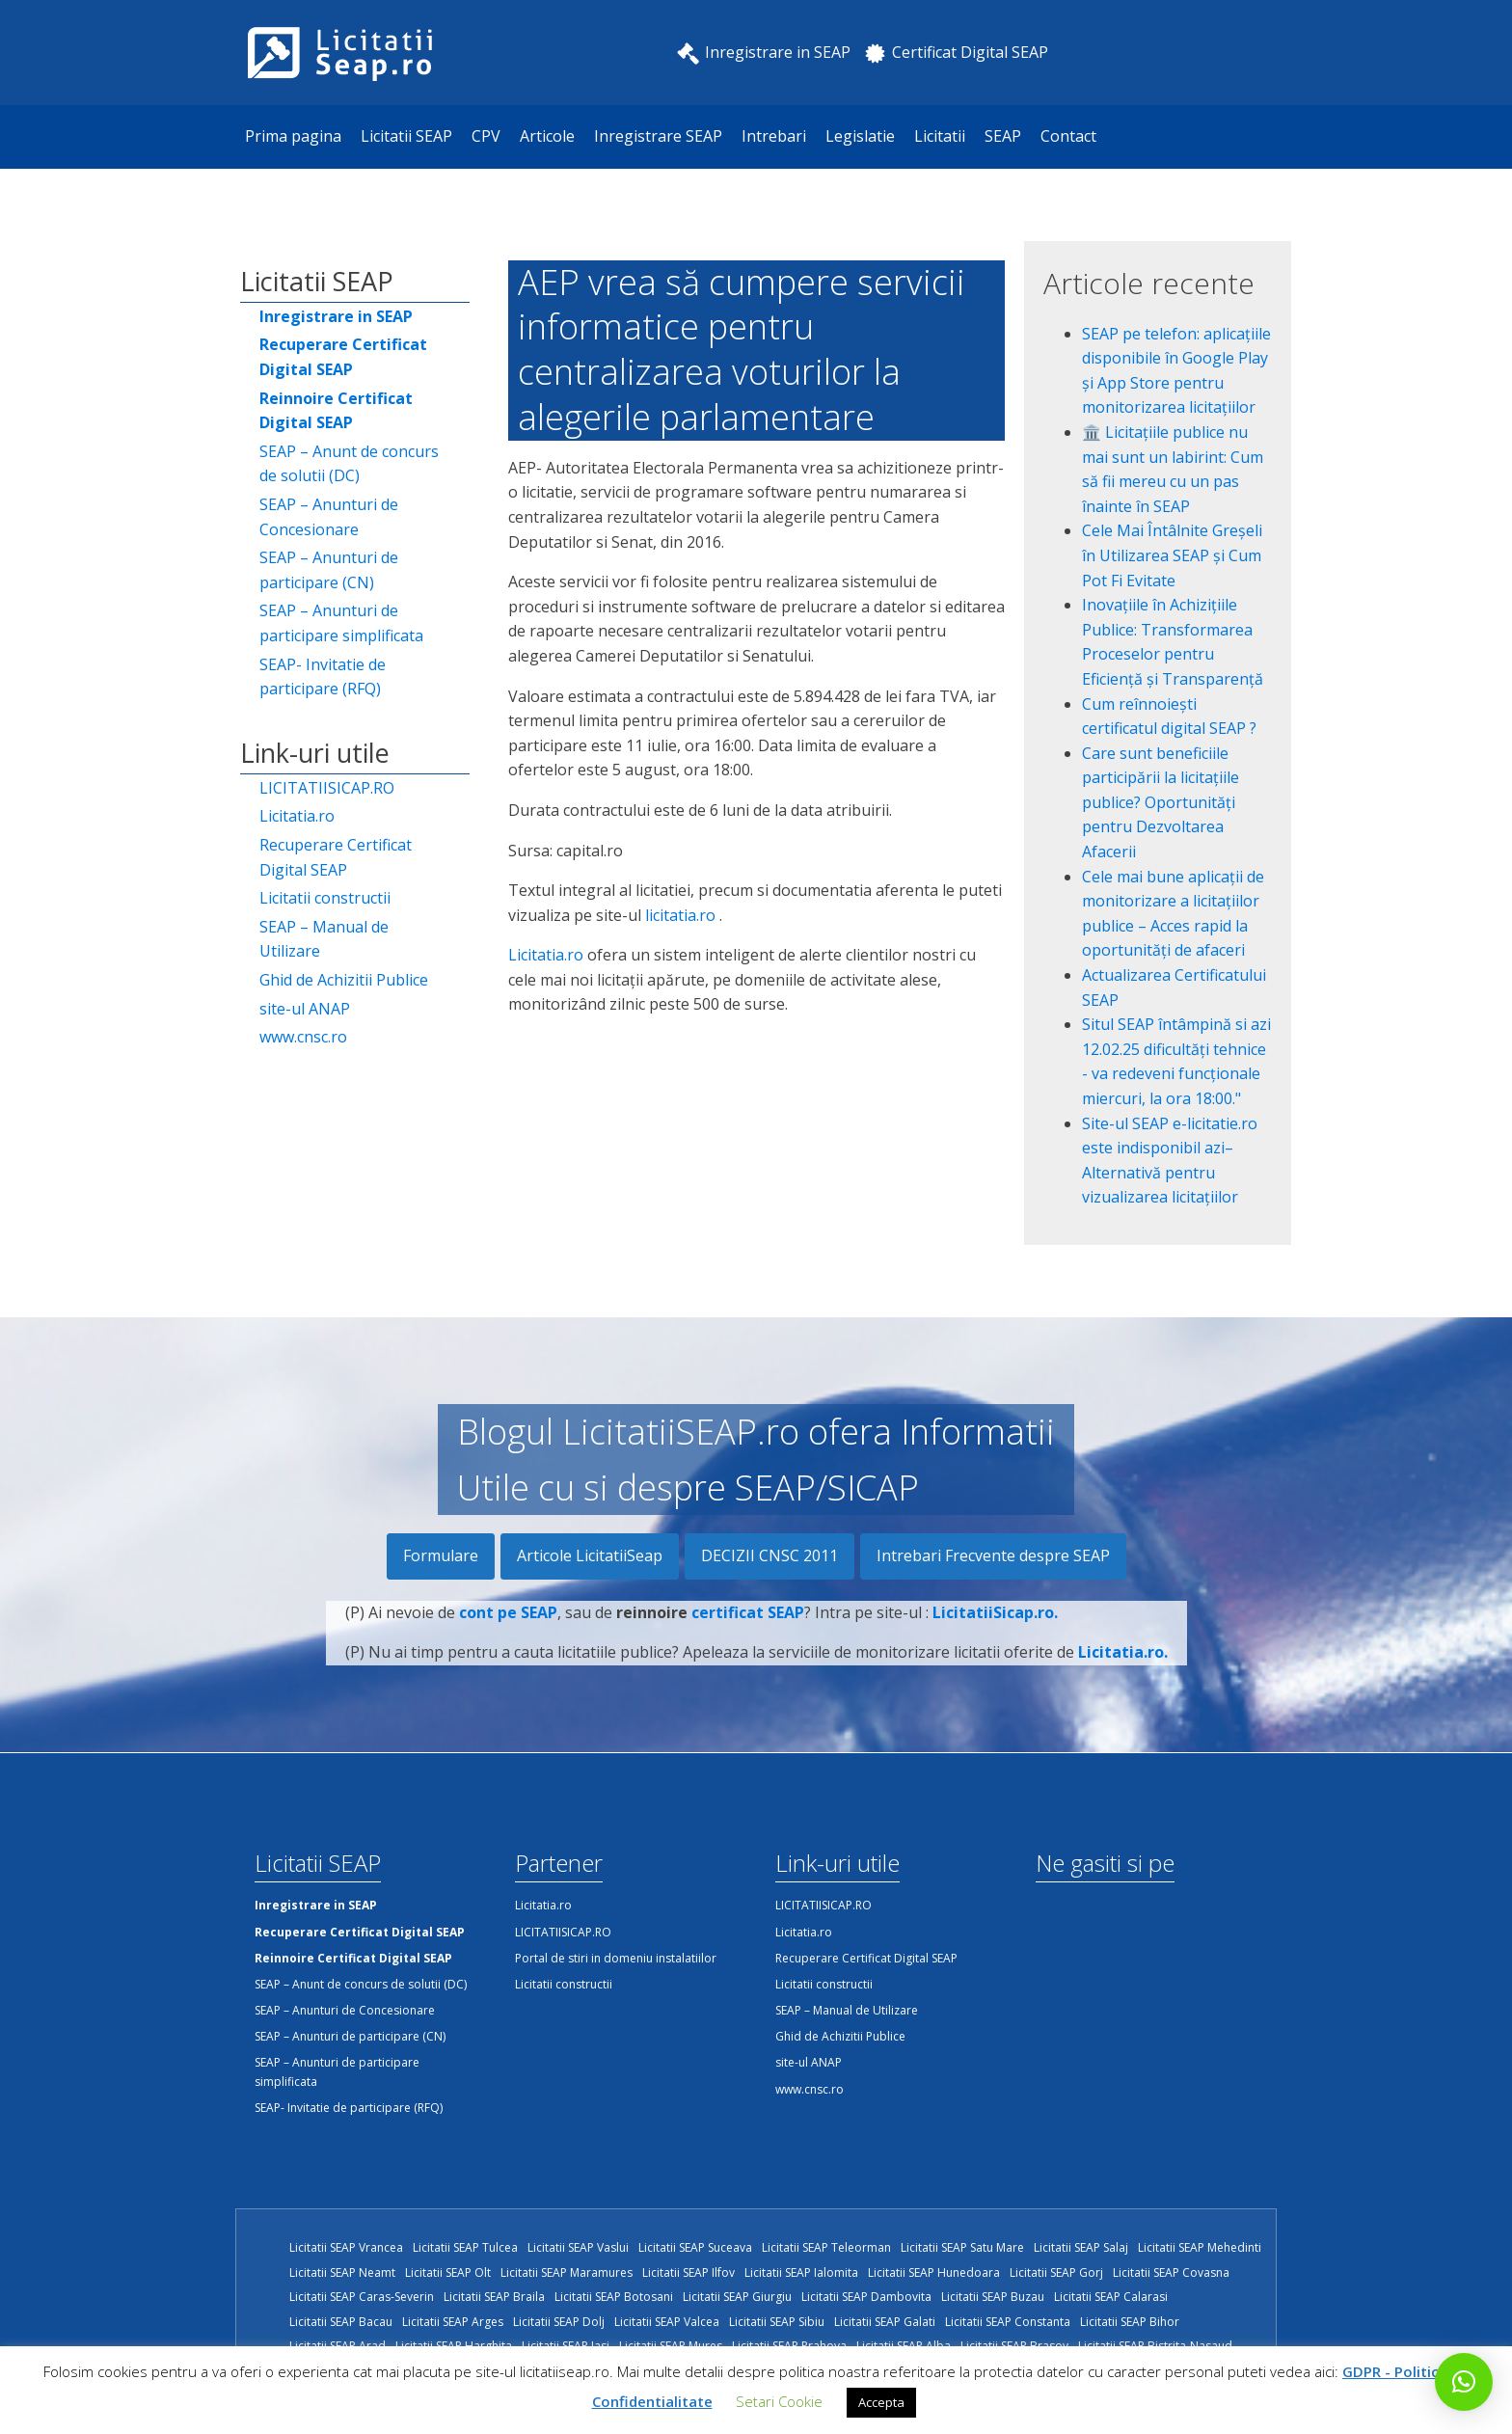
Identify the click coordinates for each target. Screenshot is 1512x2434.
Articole (547, 136)
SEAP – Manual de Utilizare (324, 939)
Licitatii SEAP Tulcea (465, 2247)
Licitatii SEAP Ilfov (688, 2272)
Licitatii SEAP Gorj (1056, 2272)
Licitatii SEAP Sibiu (776, 2321)
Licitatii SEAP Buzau (992, 2296)
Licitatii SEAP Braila (494, 2296)
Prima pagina (293, 136)
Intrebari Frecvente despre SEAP (993, 1555)
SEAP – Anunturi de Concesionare (328, 517)
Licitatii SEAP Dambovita (866, 2296)
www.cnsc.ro (303, 1036)
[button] (1464, 2382)
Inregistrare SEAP (658, 136)
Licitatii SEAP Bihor (1129, 2321)
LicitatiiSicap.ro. (995, 1622)
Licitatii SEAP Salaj (1081, 2247)
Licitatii (939, 136)
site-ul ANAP (304, 1008)
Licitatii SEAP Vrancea (346, 2247)
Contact (1068, 136)
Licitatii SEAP (406, 136)
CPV (486, 136)
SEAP (1003, 136)
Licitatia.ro (297, 815)
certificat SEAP (747, 1622)
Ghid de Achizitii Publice (343, 979)
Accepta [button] (881, 2402)
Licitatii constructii (325, 897)
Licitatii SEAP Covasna (1171, 2272)
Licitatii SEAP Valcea (666, 2321)
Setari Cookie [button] (779, 2401)
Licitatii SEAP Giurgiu (737, 2296)
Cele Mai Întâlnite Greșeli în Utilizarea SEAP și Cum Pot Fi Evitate (1172, 555)
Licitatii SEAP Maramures (566, 2272)
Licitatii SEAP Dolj (559, 2321)
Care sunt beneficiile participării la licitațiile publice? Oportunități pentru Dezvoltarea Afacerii (1160, 802)
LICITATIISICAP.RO (326, 787)
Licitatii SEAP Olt (448, 2272)
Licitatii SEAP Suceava (695, 2247)
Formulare (440, 1555)
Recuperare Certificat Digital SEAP (335, 857)
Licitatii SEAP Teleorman (826, 2247)
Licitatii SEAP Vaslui (578, 2247)
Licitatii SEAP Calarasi (1111, 2296)
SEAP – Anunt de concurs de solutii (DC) (349, 464)
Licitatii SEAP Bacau (340, 2321)
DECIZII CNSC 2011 (769, 1555)
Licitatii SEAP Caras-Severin (361, 2296)
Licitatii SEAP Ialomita (801, 2272)
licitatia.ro (680, 915)
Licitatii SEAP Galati (884, 2321)
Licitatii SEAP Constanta (1007, 2321)
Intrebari (774, 136)
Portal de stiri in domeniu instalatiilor (615, 1958)
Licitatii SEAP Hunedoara (934, 2272)
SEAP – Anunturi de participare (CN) (328, 570)
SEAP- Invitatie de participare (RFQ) (322, 677)
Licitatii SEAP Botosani (613, 2296)
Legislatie (860, 136)
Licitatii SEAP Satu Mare (962, 2247)
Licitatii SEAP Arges (452, 2321)
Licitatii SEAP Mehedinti (1199, 2247)
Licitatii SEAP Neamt (342, 2272)
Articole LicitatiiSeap (589, 1555)
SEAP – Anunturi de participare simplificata (341, 623)
